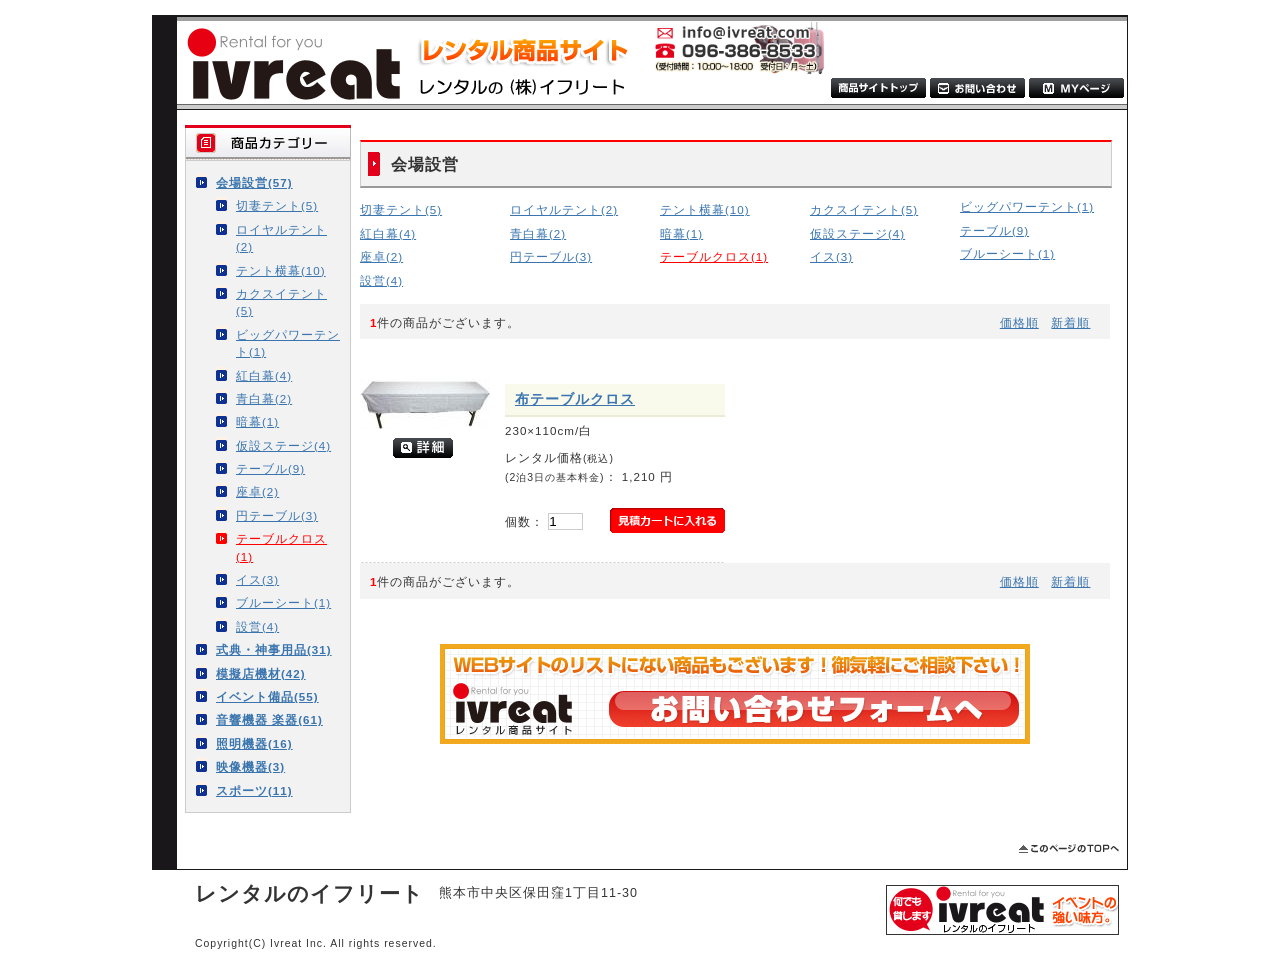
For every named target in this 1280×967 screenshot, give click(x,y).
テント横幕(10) (281, 270)
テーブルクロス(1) (281, 547)
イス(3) (257, 579)
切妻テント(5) (277, 205)
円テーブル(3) (277, 515)
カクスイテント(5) (281, 302)
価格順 (1019, 322)
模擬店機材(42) (261, 673)
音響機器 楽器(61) (269, 719)
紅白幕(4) (264, 375)
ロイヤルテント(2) (281, 238)
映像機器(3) (250, 766)
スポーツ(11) (254, 790)
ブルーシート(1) (283, 602)
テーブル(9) (270, 468)
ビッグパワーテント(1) (288, 343)
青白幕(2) (264, 398)
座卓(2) (257, 491)
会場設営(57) (254, 182)
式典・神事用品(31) (274, 649)
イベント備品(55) (267, 696)
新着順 (1070, 322)
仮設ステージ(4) (283, 445)
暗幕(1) (257, 421)
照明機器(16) (254, 743)
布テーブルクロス (575, 399)
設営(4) (257, 626)
